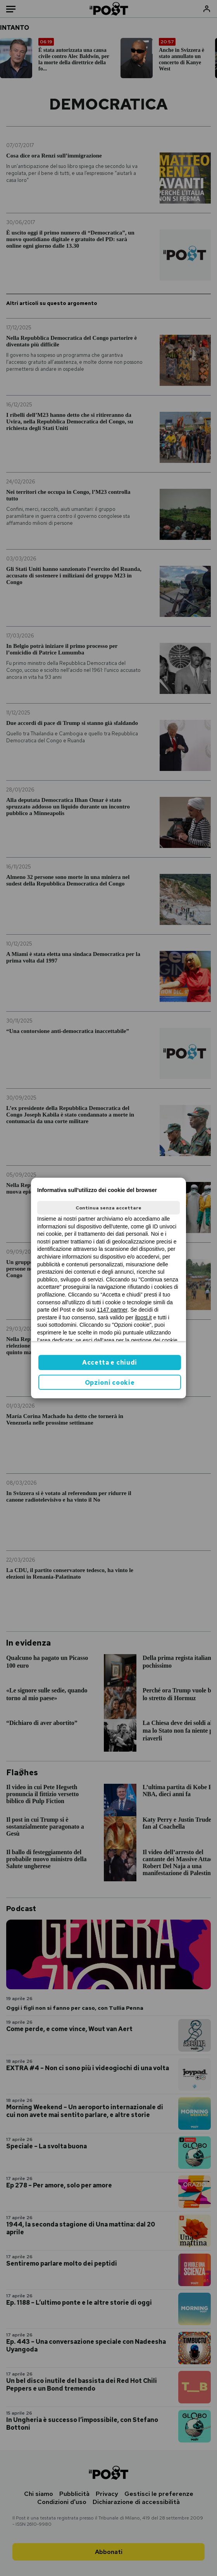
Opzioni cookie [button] (110, 1383)
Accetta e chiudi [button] (109, 1362)
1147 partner (112, 1310)
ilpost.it (143, 1317)
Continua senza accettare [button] (108, 1208)
